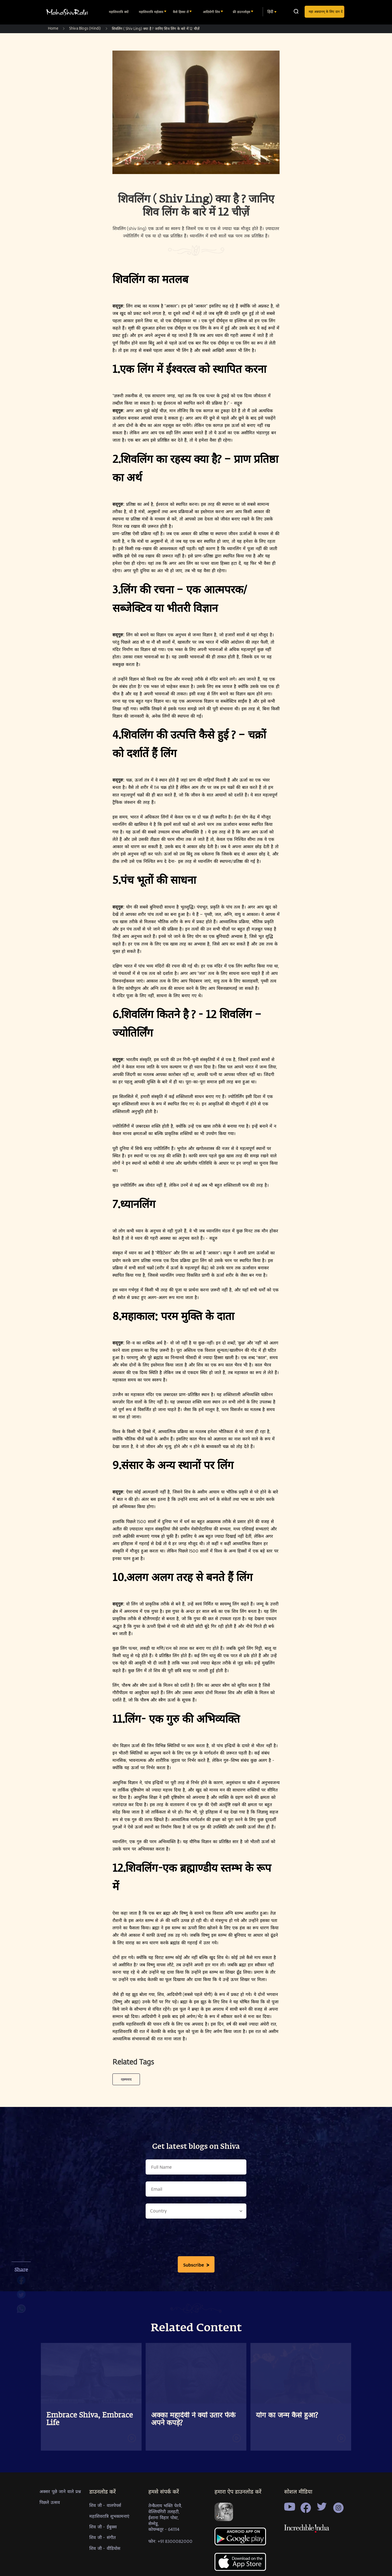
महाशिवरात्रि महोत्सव (151, 12)
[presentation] (196, 2238)
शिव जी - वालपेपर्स (105, 2505)
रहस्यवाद (126, 2079)
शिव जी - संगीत (102, 2537)
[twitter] (21, 2297)
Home (53, 28)
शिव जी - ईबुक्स (103, 2526)
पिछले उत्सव (49, 2502)
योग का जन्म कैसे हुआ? (287, 2415)
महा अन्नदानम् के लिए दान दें (325, 11)
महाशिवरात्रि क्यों (119, 12)
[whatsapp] (21, 2311)
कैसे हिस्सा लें (181, 12)
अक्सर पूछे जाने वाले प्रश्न (60, 2491)
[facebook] (21, 2283)
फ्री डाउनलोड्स (242, 12)
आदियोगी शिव (212, 12)
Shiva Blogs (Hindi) (85, 28)
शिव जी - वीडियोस (104, 2548)
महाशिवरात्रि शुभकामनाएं (109, 2516)
